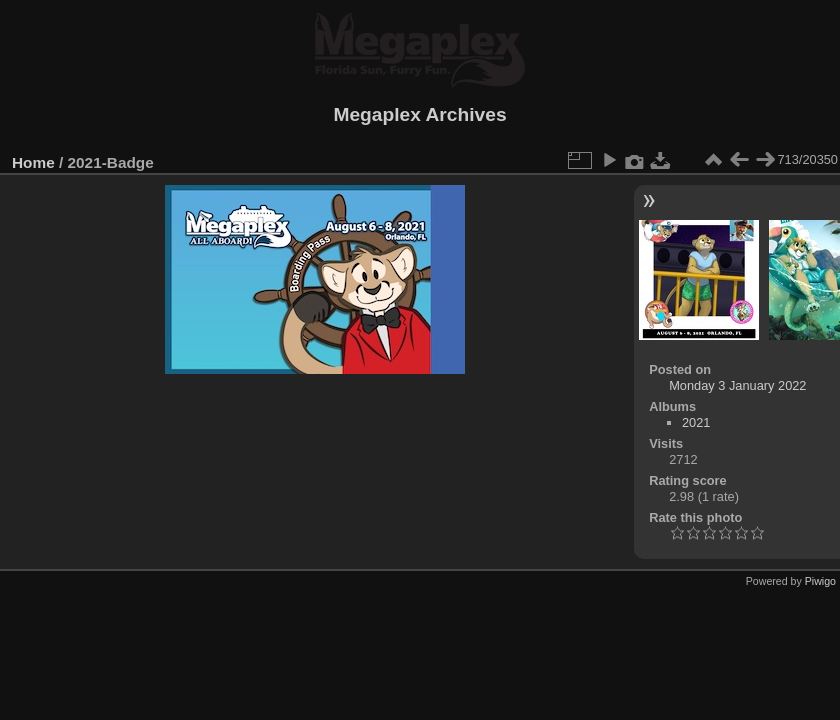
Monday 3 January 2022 (737, 385)
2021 (696, 422)
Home (33, 162)
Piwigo (820, 581)
